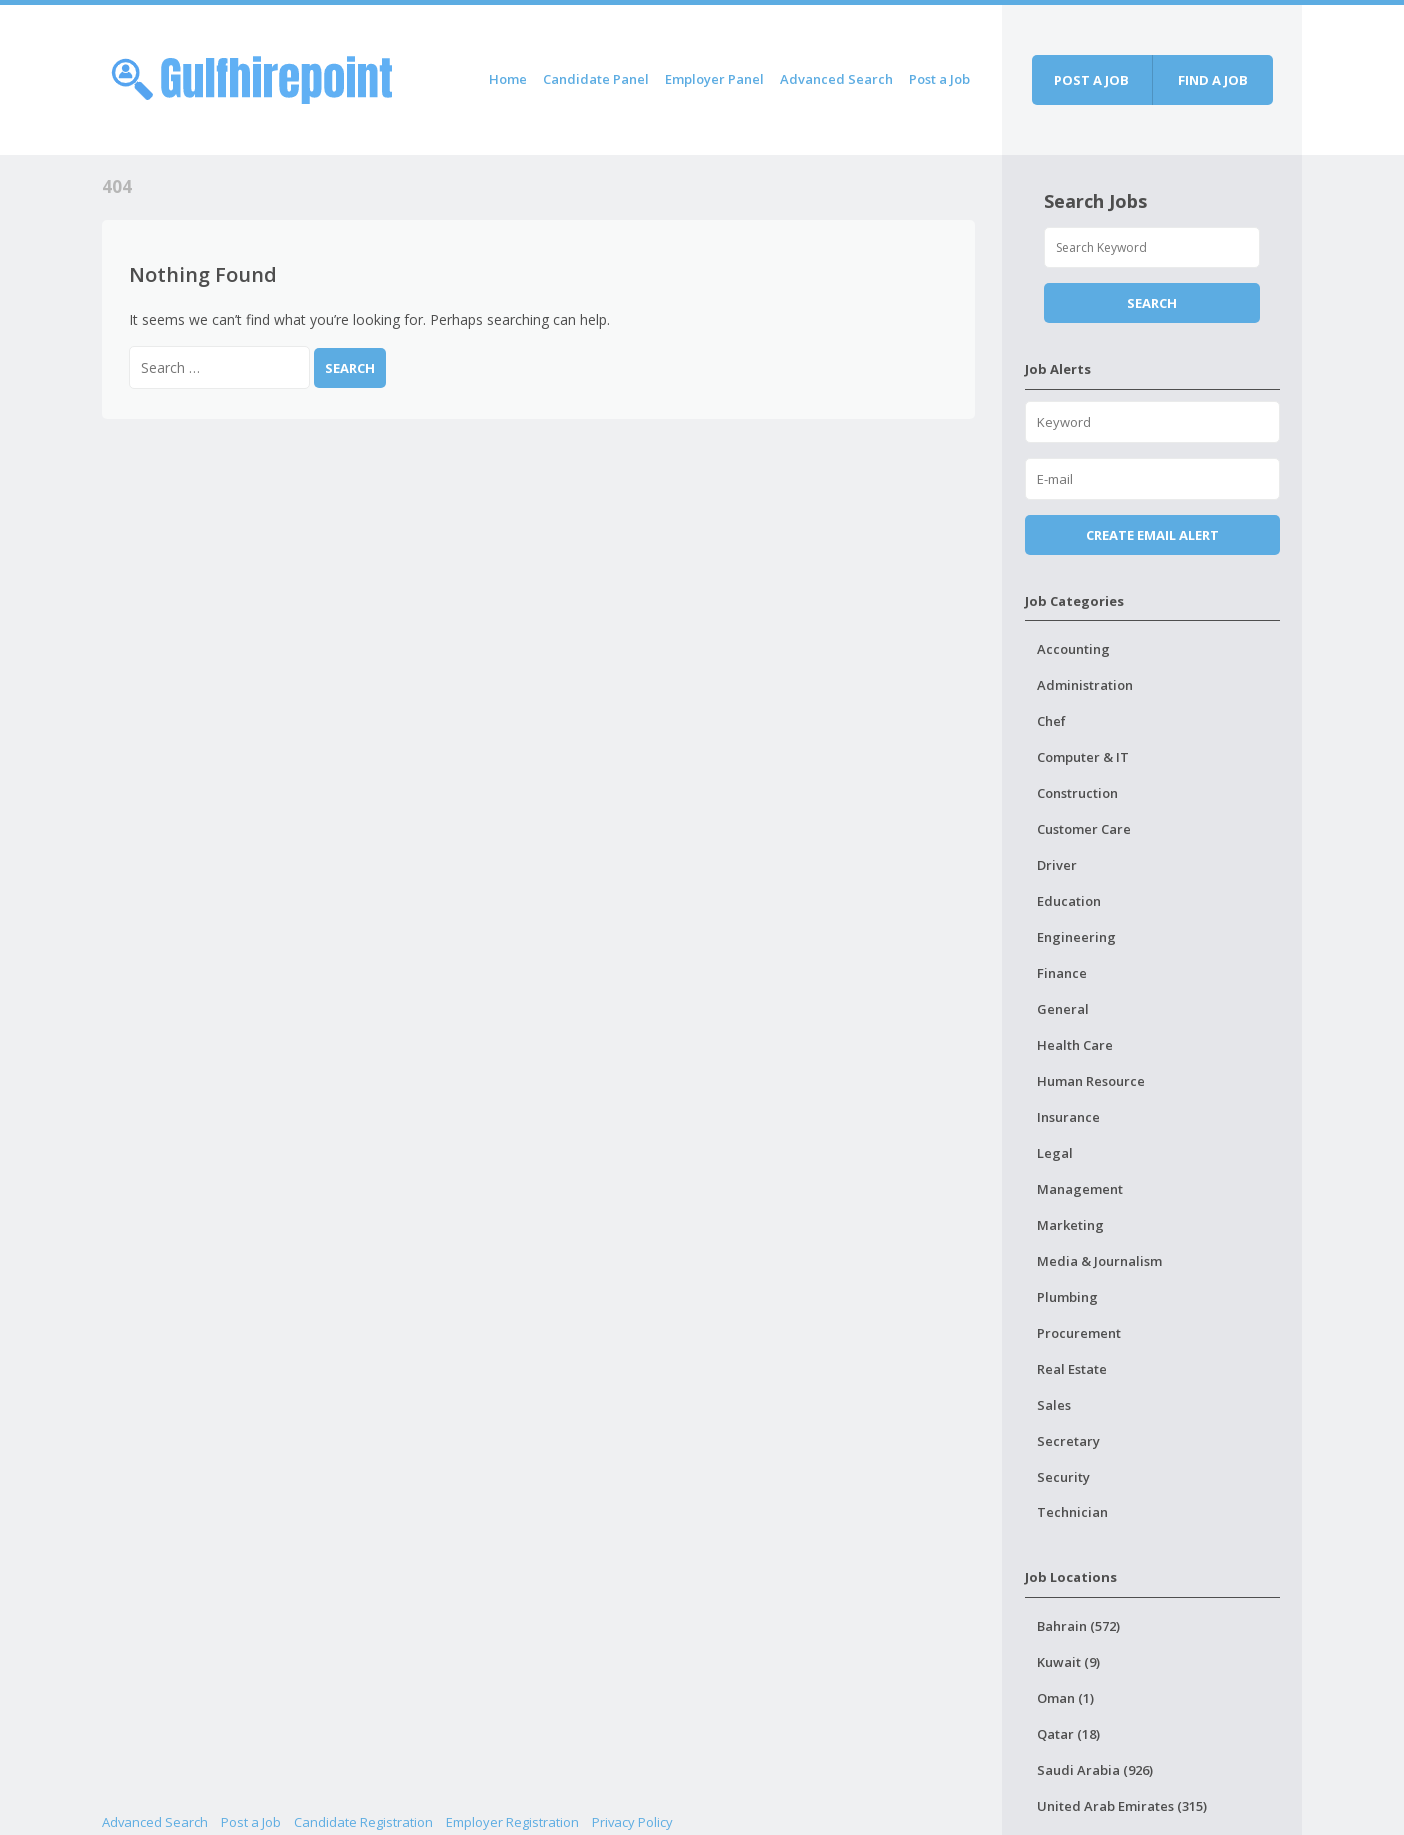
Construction (1077, 793)
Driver (1057, 865)
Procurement (1079, 1333)
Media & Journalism (1099, 1261)
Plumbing (1067, 1297)
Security (1063, 1477)
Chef (1051, 721)
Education (1069, 901)
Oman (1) (1065, 1698)
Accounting (1073, 649)
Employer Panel (714, 79)
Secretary (1068, 1441)
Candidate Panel (596, 79)
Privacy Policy (632, 1822)
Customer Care (1084, 829)
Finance (1062, 973)
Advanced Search (836, 79)
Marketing (1070, 1225)
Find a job (1213, 80)
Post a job (1091, 80)
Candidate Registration (363, 1822)
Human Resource (1091, 1081)
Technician (1072, 1512)
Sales (1054, 1405)
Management (1080, 1189)
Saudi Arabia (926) (1095, 1770)
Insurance (1068, 1117)
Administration (1085, 685)
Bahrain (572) (1078, 1626)
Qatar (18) (1068, 1734)
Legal (1055, 1153)
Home (508, 79)
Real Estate (1072, 1369)
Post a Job (939, 79)
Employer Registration (512, 1822)
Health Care (1075, 1045)
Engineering (1076, 937)
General (1063, 1009)
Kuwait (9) (1068, 1662)
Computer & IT (1083, 757)
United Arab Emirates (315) (1122, 1806)
